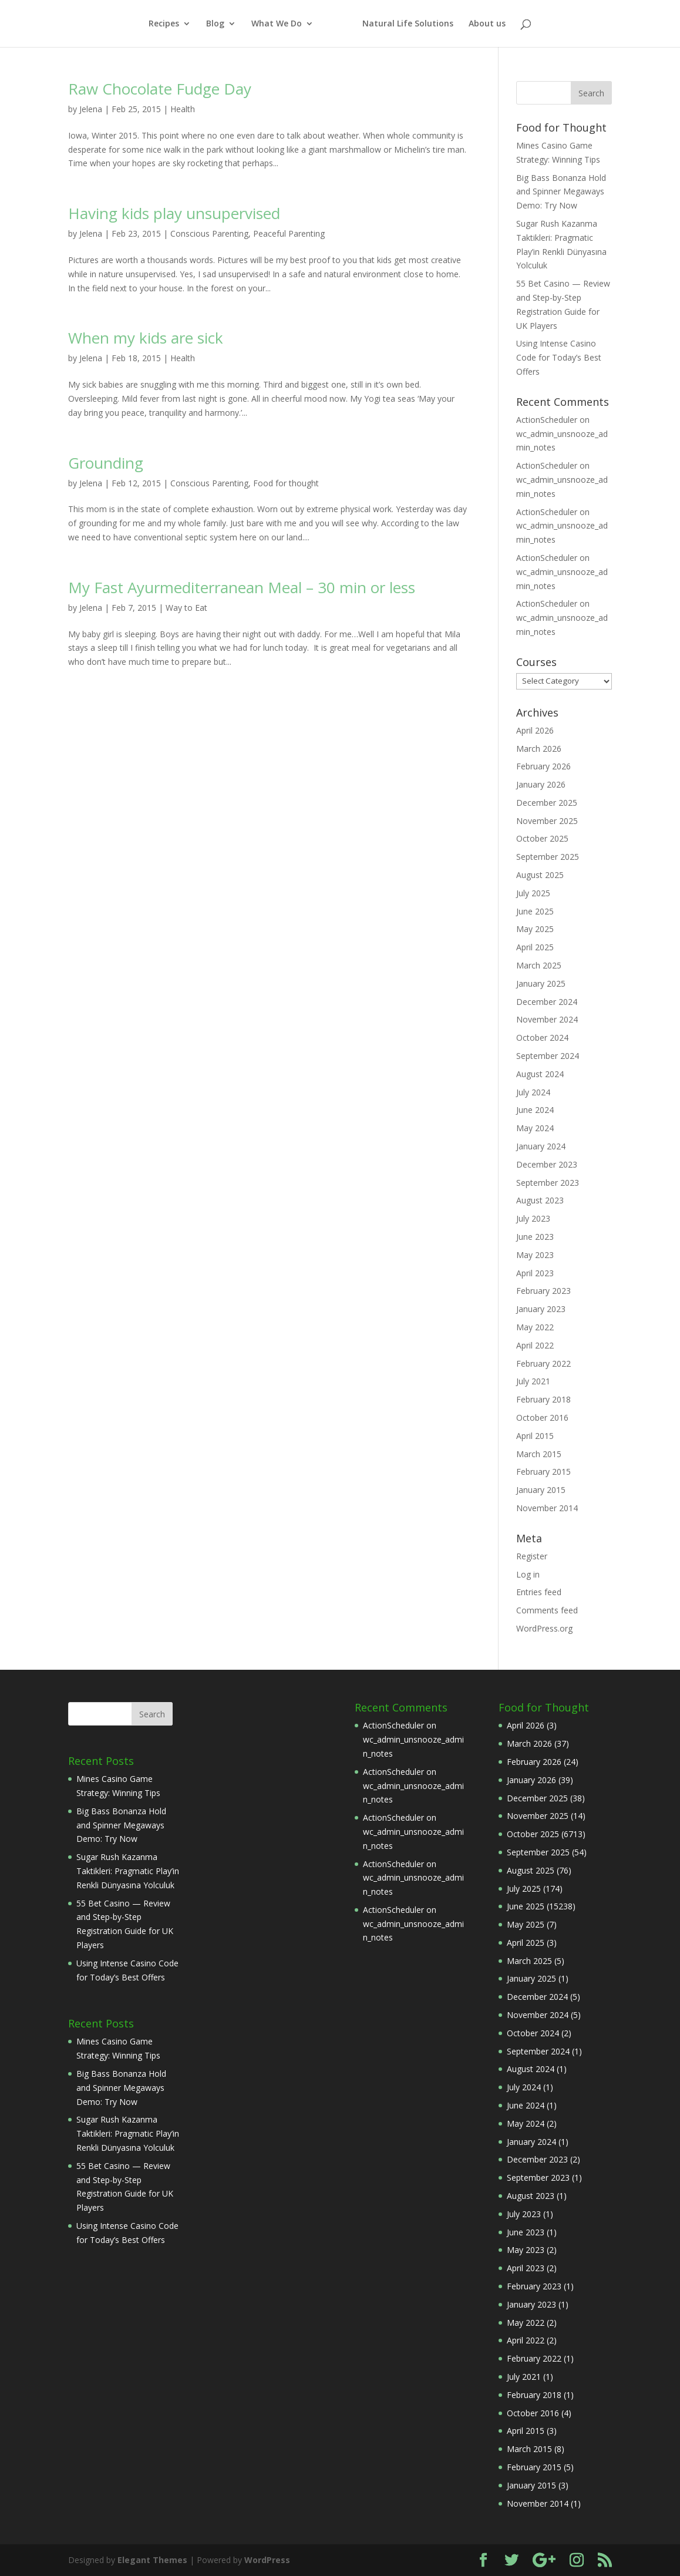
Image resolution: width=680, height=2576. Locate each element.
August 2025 (540, 874)
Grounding (105, 462)
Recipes (164, 24)
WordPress (267, 2559)
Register (531, 1556)
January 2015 (540, 1489)
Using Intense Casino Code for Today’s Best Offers (558, 357)
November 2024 (547, 1019)
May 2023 (535, 1254)
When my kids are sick (145, 337)
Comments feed (547, 1610)
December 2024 (546, 1001)
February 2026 (543, 766)
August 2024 (540, 1074)
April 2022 (535, 1345)
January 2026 (540, 784)
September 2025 (547, 856)
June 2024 (535, 1109)
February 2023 (543, 1290)
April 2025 (535, 947)
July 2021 (533, 1381)
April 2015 (535, 1435)
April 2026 (535, 730)
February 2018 (543, 1399)
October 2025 (542, 838)
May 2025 (535, 928)
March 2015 (538, 1453)
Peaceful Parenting (289, 233)
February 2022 (543, 1363)
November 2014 (547, 1508)
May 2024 (535, 1128)
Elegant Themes (152, 2559)
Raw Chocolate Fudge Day (159, 88)
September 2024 (547, 1055)
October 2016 (542, 1417)
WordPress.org (544, 1628)
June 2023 (535, 1236)
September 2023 (547, 1182)
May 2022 (535, 1327)
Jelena (90, 109)
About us (487, 24)
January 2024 (540, 1146)
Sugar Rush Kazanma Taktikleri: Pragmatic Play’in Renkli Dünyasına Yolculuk (127, 1871)
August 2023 (540, 1200)
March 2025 (538, 965)
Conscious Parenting (209, 233)
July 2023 (533, 1218)
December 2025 (546, 802)
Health (182, 109)
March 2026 (538, 748)
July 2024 (533, 1092)
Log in (528, 1574)
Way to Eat (186, 607)
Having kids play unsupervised (174, 213)
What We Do (276, 24)
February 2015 (543, 1471)
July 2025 (533, 893)
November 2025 (547, 820)
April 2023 (535, 1273)
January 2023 (540, 1308)
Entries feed (538, 1592)
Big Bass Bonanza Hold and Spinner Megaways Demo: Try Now (561, 191)
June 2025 (535, 911)
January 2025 (540, 983)
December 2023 (546, 1164)
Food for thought (286, 483)
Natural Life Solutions (407, 24)
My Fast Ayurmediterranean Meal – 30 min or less (241, 587)
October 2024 (542, 1037)
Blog (215, 24)
